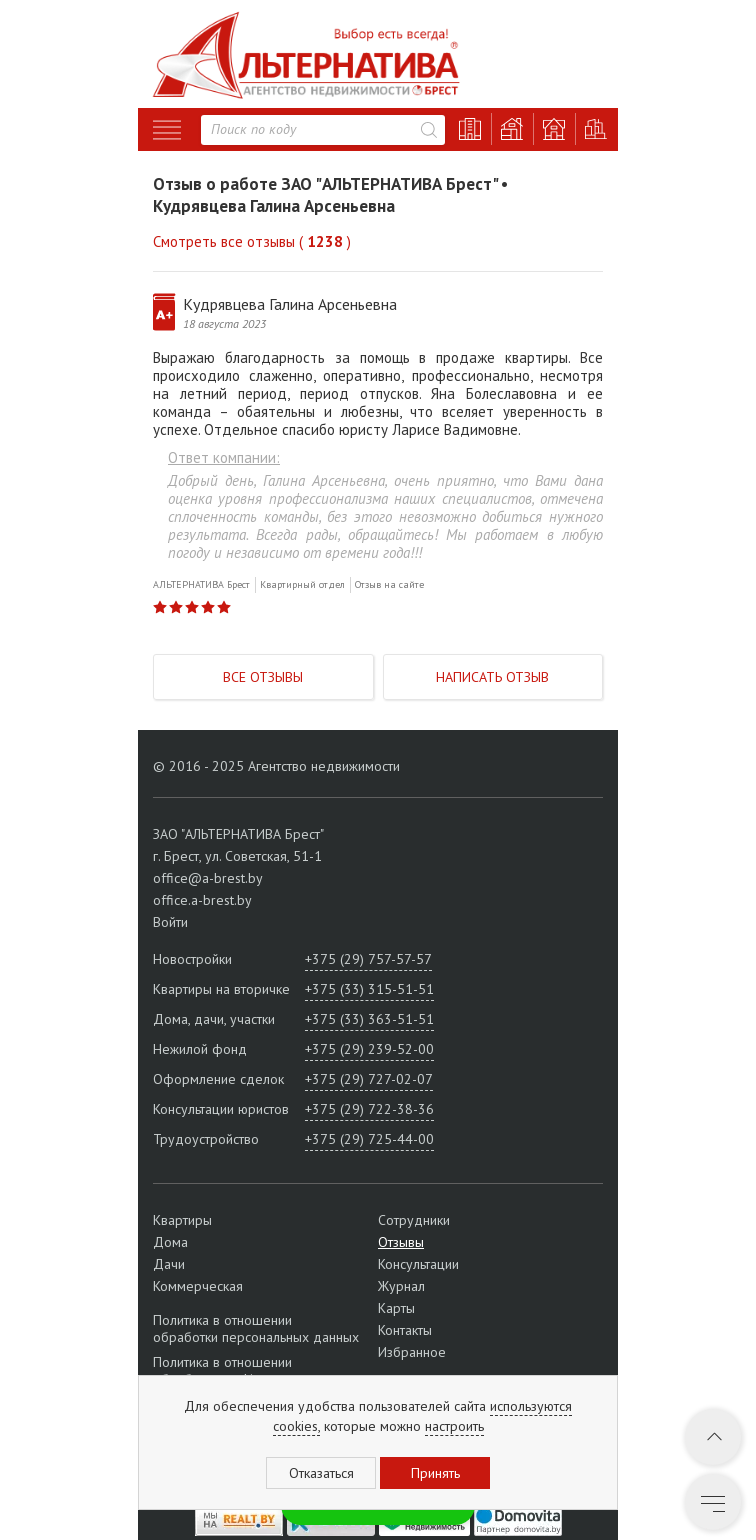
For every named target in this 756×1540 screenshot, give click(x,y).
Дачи (169, 1264)
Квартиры (182, 1220)
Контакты (405, 1330)
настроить (454, 1426)
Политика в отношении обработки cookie (222, 1370)
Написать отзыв (492, 677)
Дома (170, 1242)
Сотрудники (414, 1220)
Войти (170, 922)
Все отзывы (263, 677)
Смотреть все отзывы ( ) (252, 241)
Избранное (412, 1352)
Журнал (401, 1286)
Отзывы (401, 1242)
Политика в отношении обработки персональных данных (256, 1329)
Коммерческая (198, 1286)
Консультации (418, 1264)
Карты (396, 1308)
